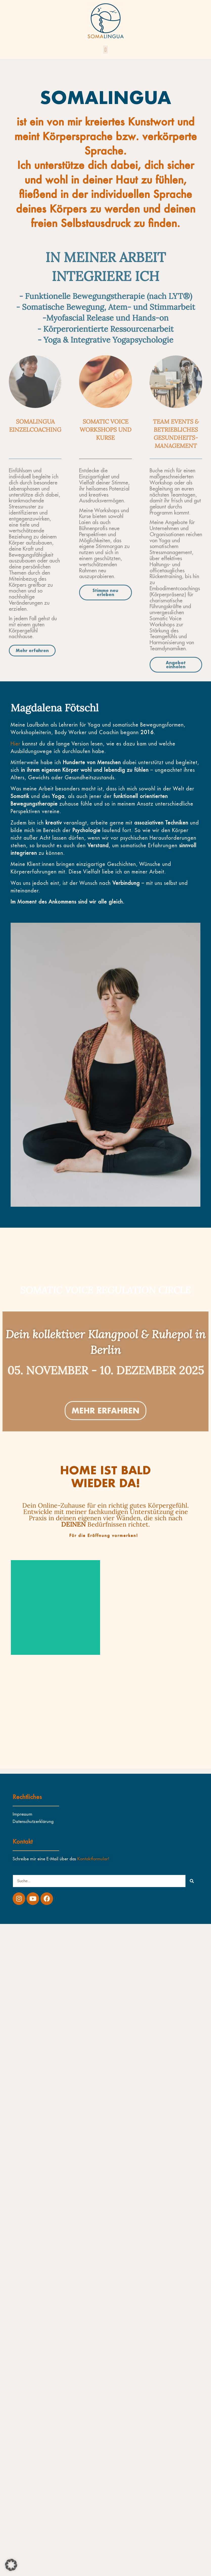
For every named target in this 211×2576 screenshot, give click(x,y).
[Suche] (191, 1881)
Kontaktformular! (93, 1859)
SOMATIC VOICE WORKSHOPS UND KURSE (105, 429)
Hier (15, 743)
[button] (105, 49)
